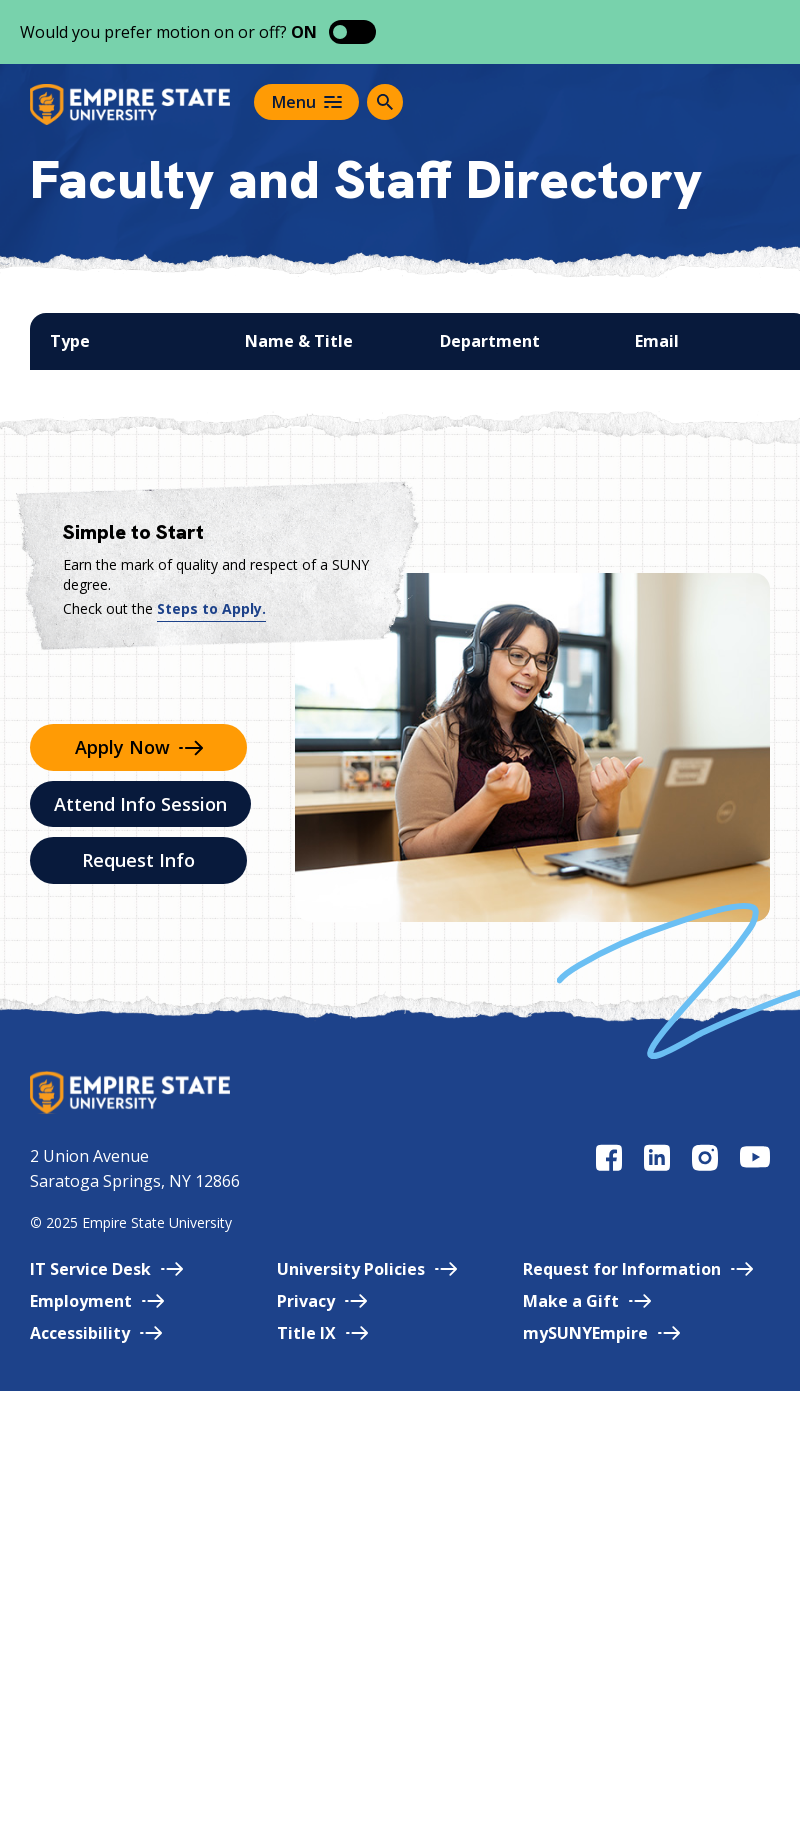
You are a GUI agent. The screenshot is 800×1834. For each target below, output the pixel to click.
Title (322, 1333)
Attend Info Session (140, 804)
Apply (139, 747)
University (367, 1269)
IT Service (106, 1269)
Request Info (138, 860)
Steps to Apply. (211, 608)
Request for (638, 1269)
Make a (587, 1301)
